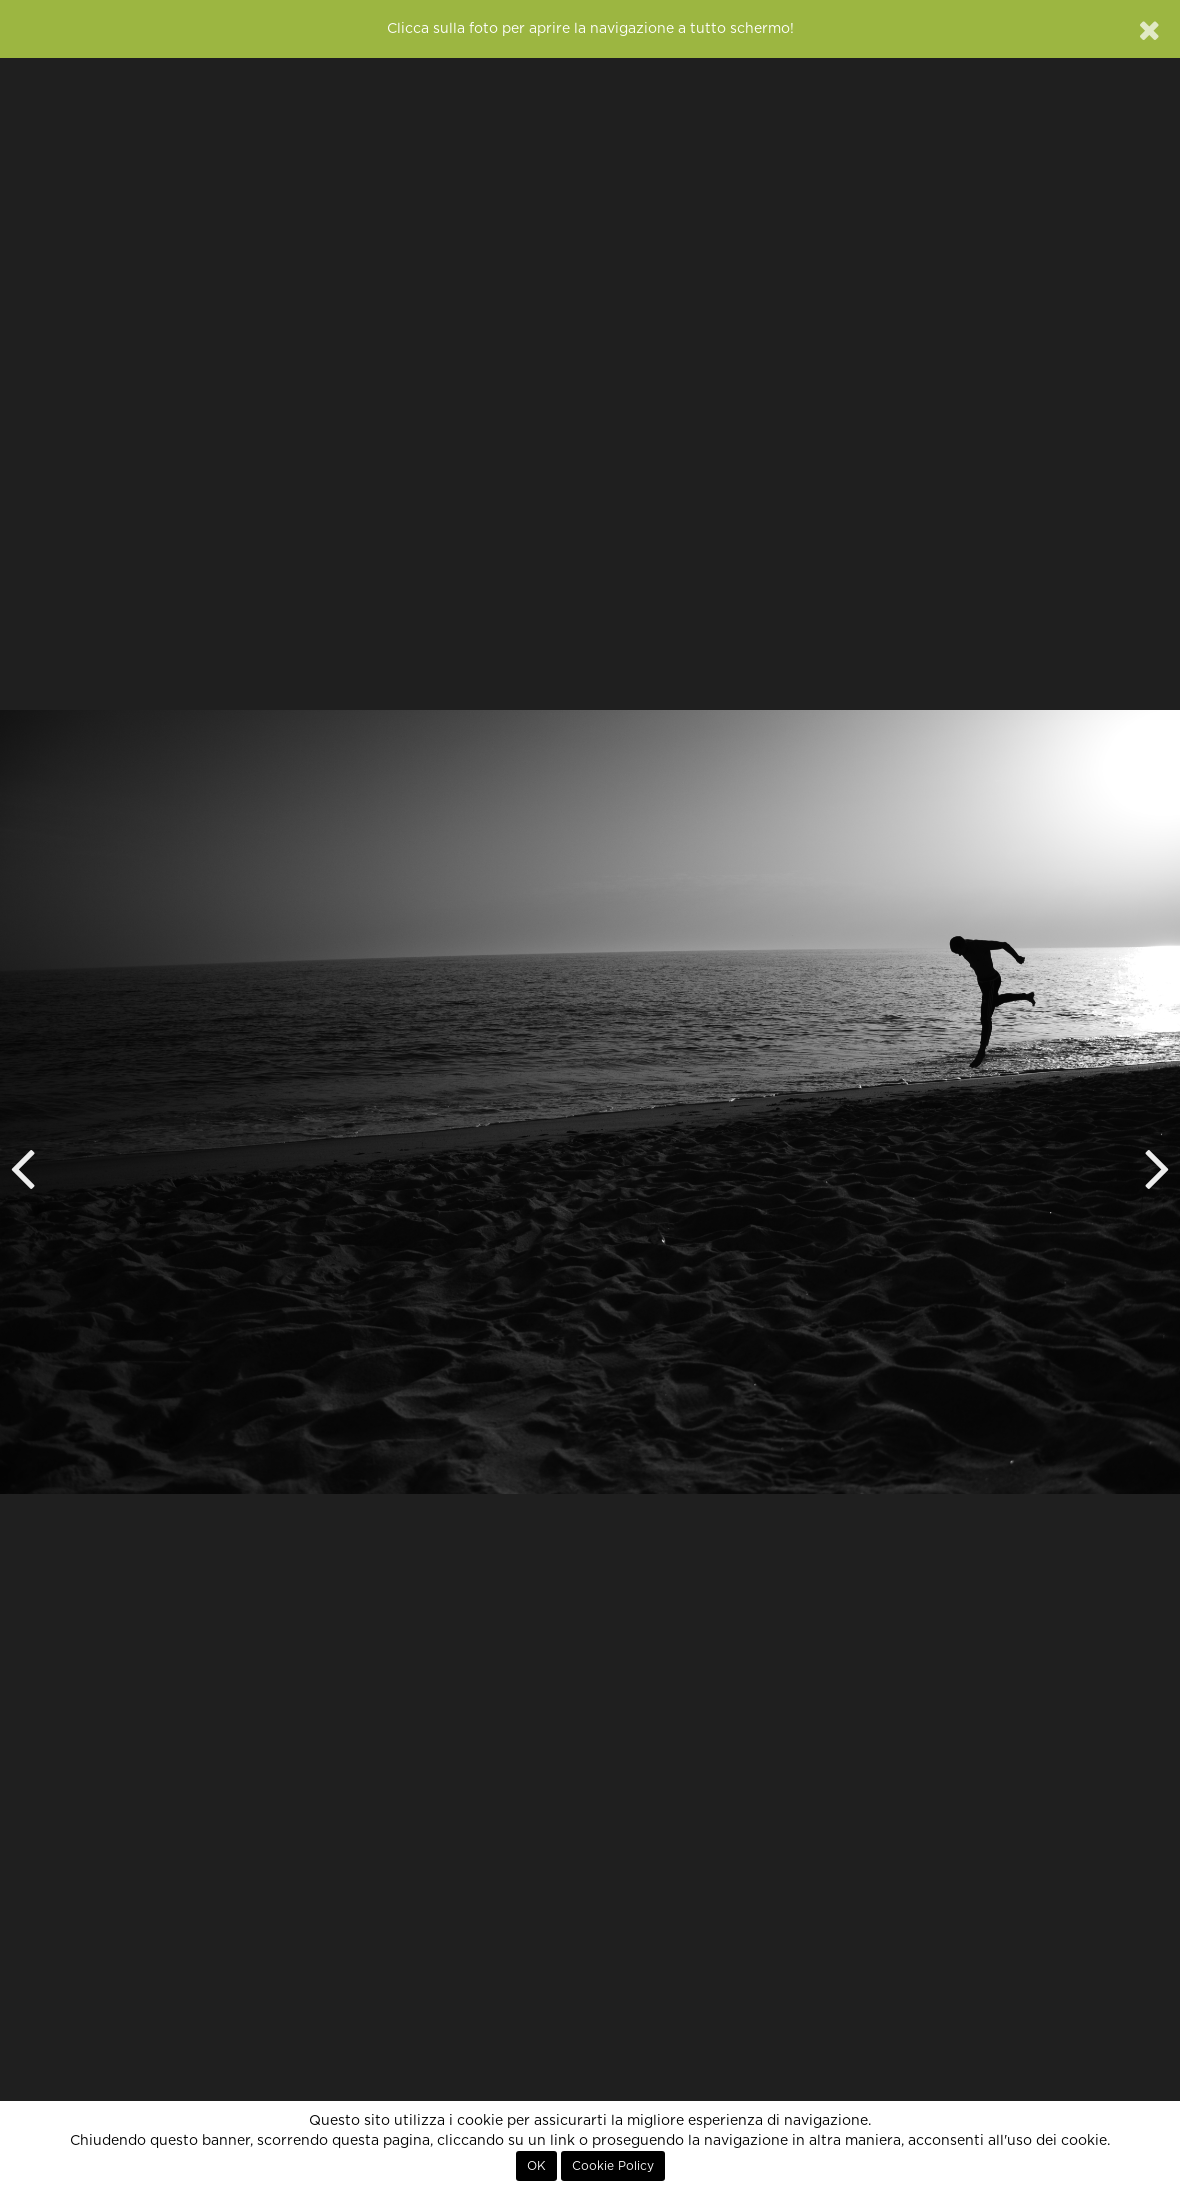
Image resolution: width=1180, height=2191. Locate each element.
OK (536, 2166)
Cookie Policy (613, 2166)
